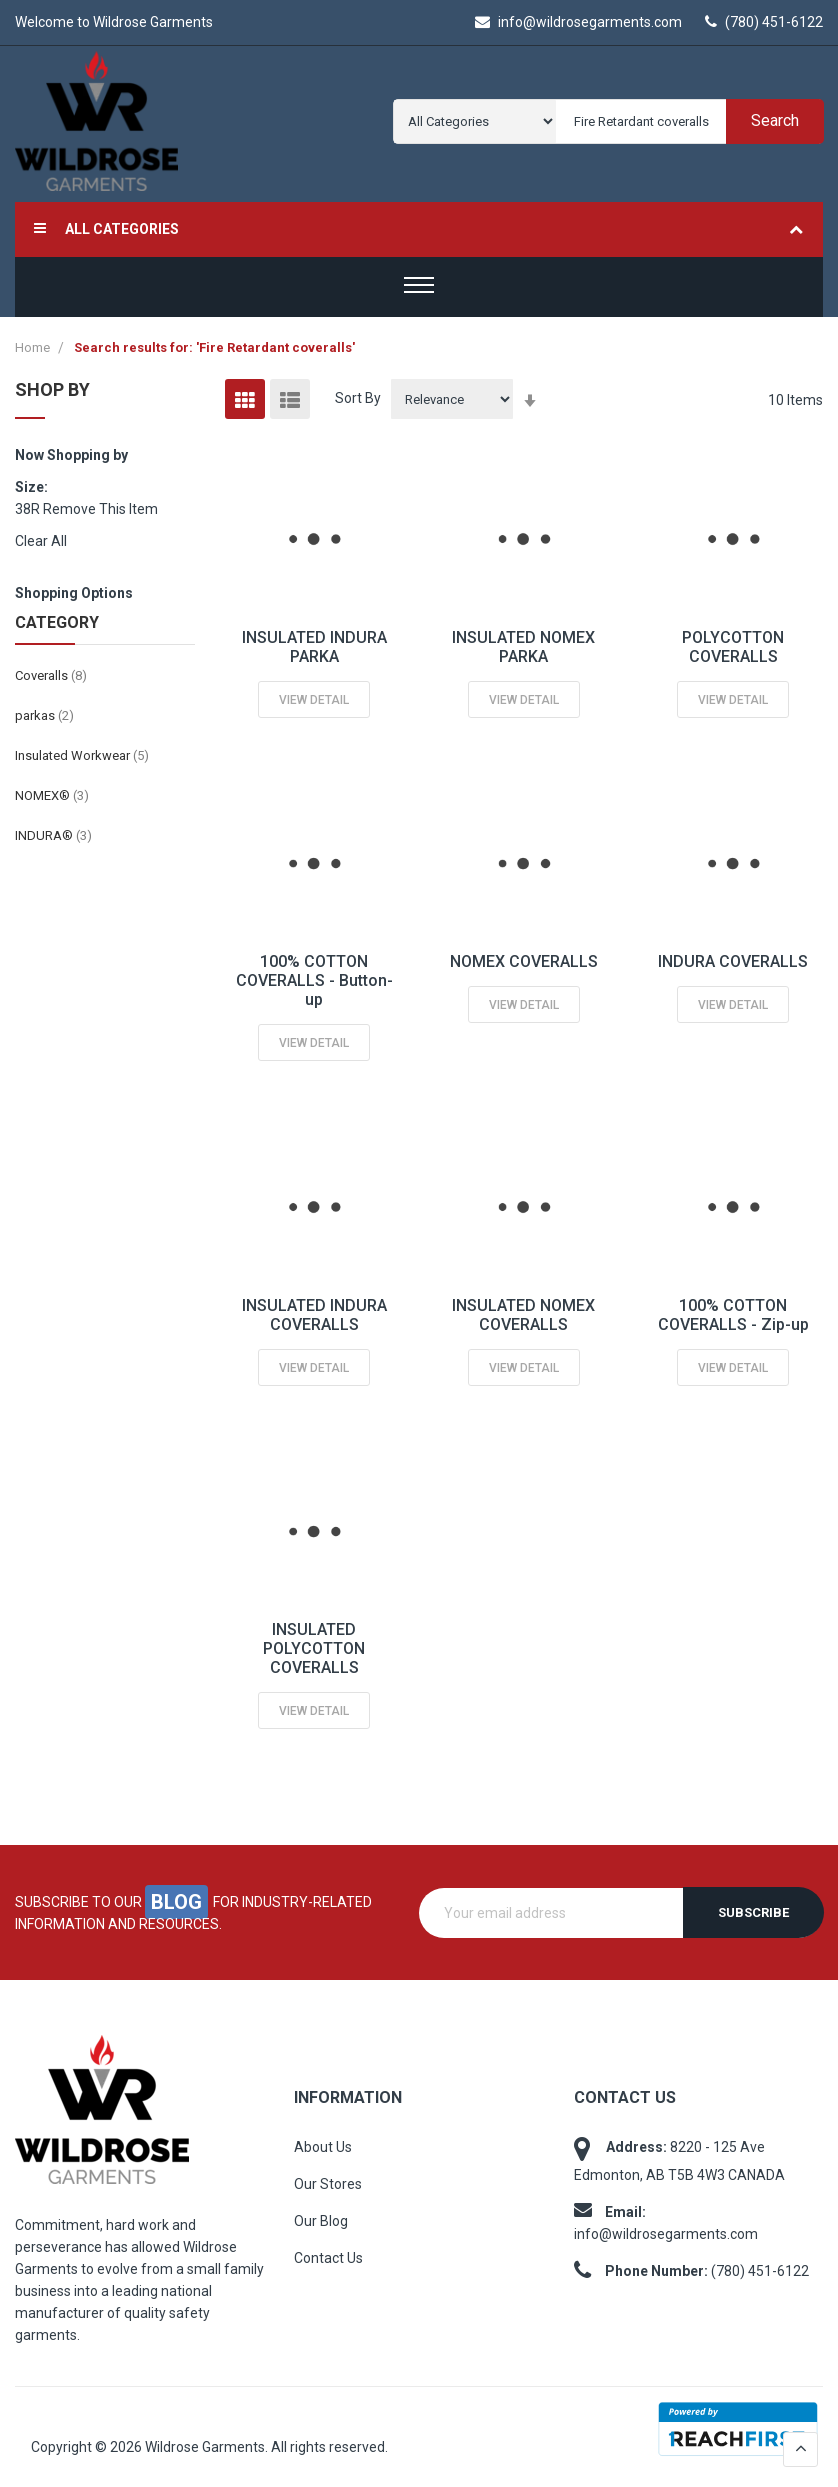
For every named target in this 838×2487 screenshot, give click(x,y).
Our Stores (328, 2184)
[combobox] (685, 121)
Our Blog (321, 2221)
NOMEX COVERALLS (524, 961)
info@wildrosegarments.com (578, 22)
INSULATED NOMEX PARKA (523, 647)
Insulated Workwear (82, 755)
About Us (323, 2147)
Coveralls (51, 675)
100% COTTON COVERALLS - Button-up (314, 980)
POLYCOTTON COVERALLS (733, 647)
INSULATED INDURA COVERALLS (314, 1315)
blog (176, 1902)
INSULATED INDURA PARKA (314, 647)
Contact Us (328, 2258)
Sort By (358, 398)
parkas (44, 715)
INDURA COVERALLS (733, 961)
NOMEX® (52, 795)
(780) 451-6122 (764, 22)
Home (34, 347)
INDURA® (53, 835)
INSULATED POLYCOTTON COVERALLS (314, 1648)
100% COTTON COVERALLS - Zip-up (733, 1315)
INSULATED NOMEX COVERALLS (523, 1315)
